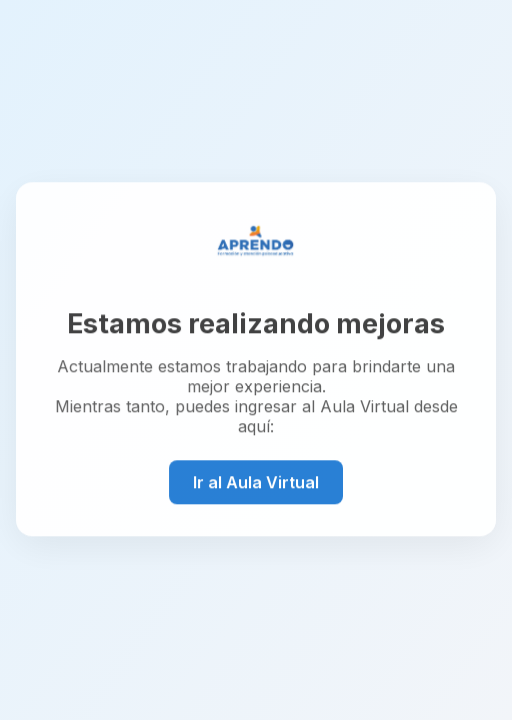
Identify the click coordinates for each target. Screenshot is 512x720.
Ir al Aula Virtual (256, 482)
